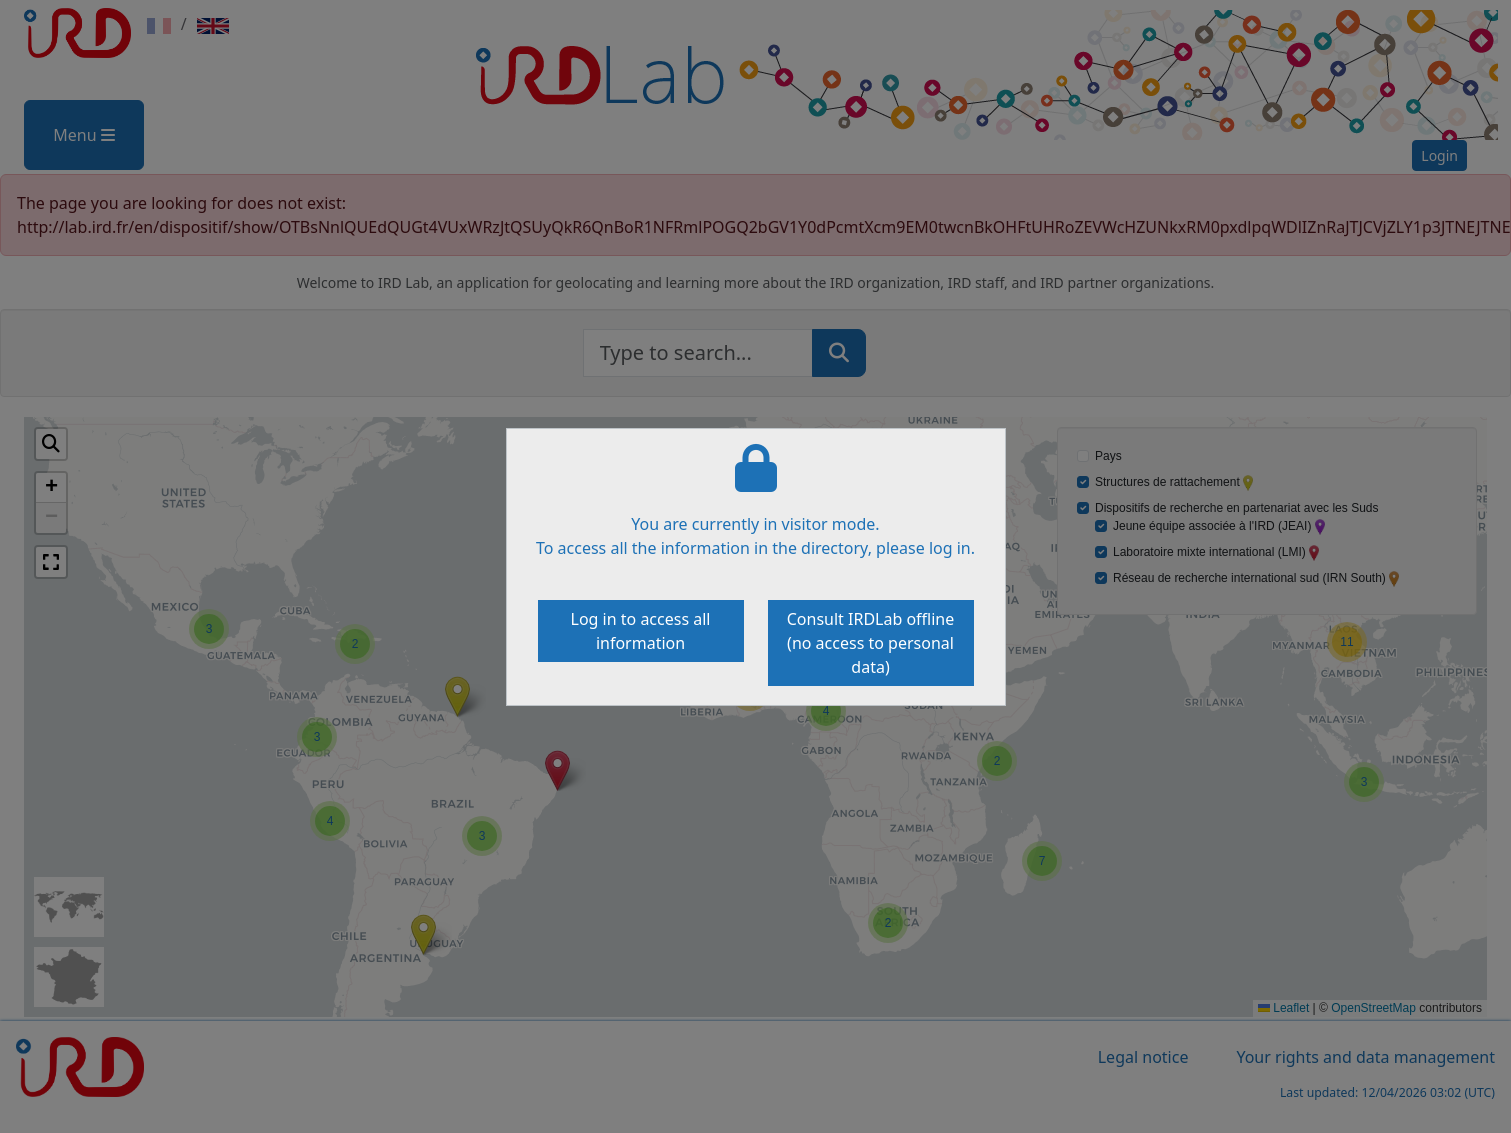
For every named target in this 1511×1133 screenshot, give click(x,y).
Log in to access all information (641, 631)
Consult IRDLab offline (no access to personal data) (871, 643)
